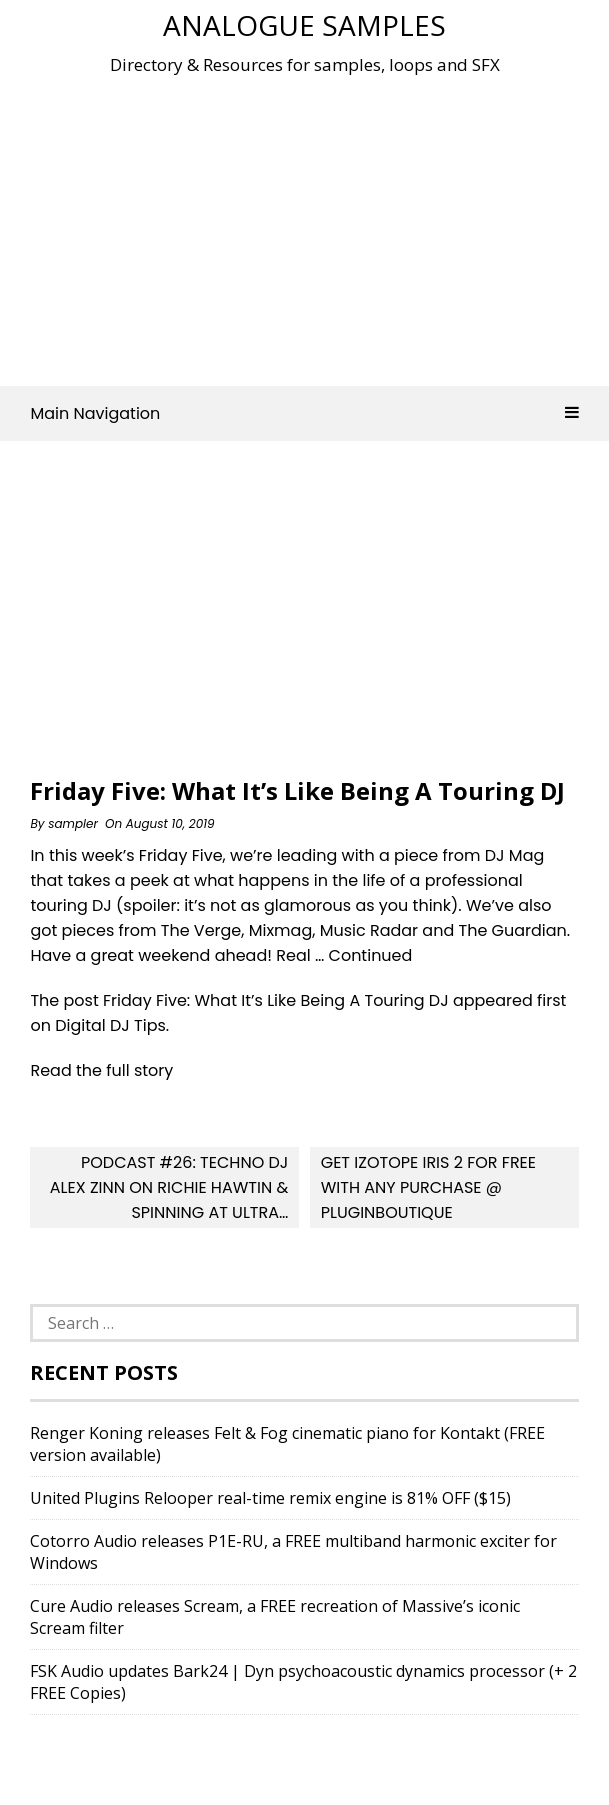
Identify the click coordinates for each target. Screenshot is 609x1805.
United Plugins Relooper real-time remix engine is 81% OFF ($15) (270, 1498)
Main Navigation (304, 413)
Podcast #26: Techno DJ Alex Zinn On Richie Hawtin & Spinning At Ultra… (169, 1187)
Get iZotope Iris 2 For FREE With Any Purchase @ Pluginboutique (428, 1187)
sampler (73, 823)
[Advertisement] (319, 224)
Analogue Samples (304, 25)
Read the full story (101, 1070)
